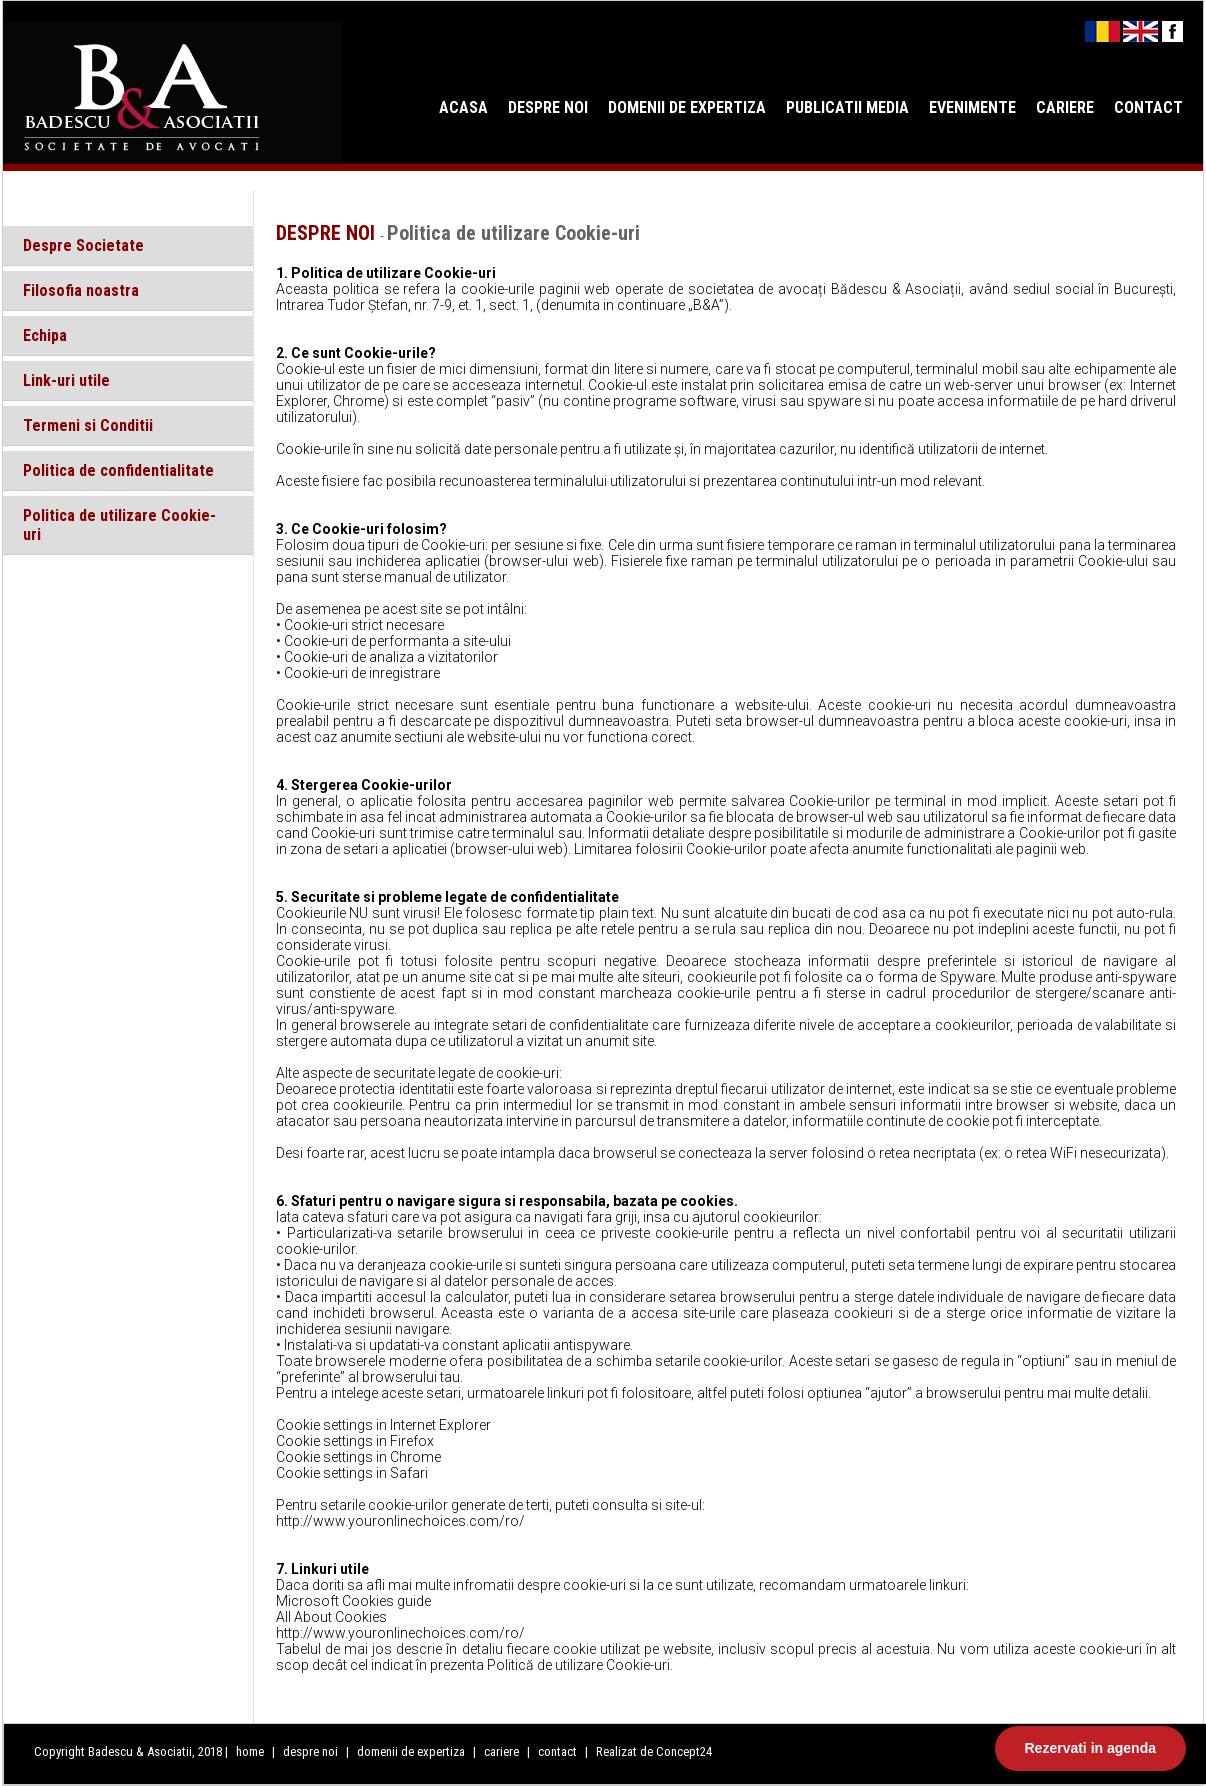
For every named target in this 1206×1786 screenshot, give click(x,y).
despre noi (312, 1751)
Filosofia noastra (81, 290)
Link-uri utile (66, 380)
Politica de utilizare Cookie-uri (119, 525)
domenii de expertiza (412, 1751)
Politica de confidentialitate (118, 470)
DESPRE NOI (548, 107)
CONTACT (1148, 107)
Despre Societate (83, 245)
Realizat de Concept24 (654, 1751)
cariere (503, 1751)
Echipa (45, 335)
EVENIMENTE (972, 107)
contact (557, 1751)
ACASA (463, 107)
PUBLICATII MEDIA (847, 107)
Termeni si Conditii (88, 425)
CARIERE (1065, 107)
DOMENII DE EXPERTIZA (687, 107)
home (250, 1751)
